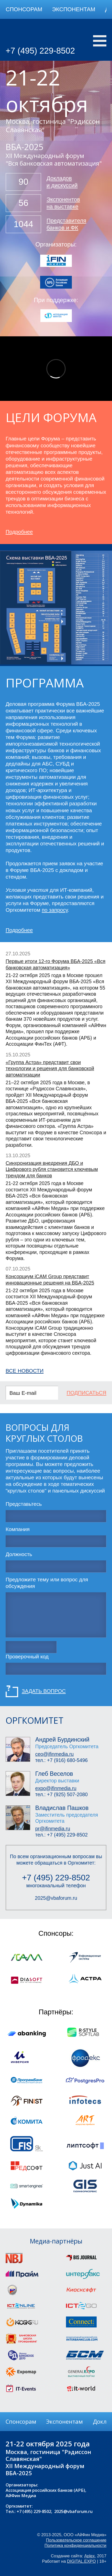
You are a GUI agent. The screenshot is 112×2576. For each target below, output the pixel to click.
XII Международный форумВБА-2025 (45, 2469)
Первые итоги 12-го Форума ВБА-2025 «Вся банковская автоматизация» (55, 964)
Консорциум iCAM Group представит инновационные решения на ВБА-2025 (50, 1280)
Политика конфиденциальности (75, 2545)
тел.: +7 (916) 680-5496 (61, 1760)
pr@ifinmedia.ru (52, 1828)
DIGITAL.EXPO (81, 2561)
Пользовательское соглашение (76, 2540)
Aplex (89, 2556)
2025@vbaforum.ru (56, 1898)
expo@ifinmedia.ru (55, 1788)
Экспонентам (73, 9)
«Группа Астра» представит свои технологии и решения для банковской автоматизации (50, 1069)
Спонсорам (24, 9)
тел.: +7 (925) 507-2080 (61, 1794)
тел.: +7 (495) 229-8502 (61, 1835)
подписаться (86, 1393)
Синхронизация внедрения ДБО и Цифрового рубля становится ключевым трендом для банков (52, 1169)
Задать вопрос (44, 1691)
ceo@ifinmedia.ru (54, 1754)
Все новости (24, 1371)
